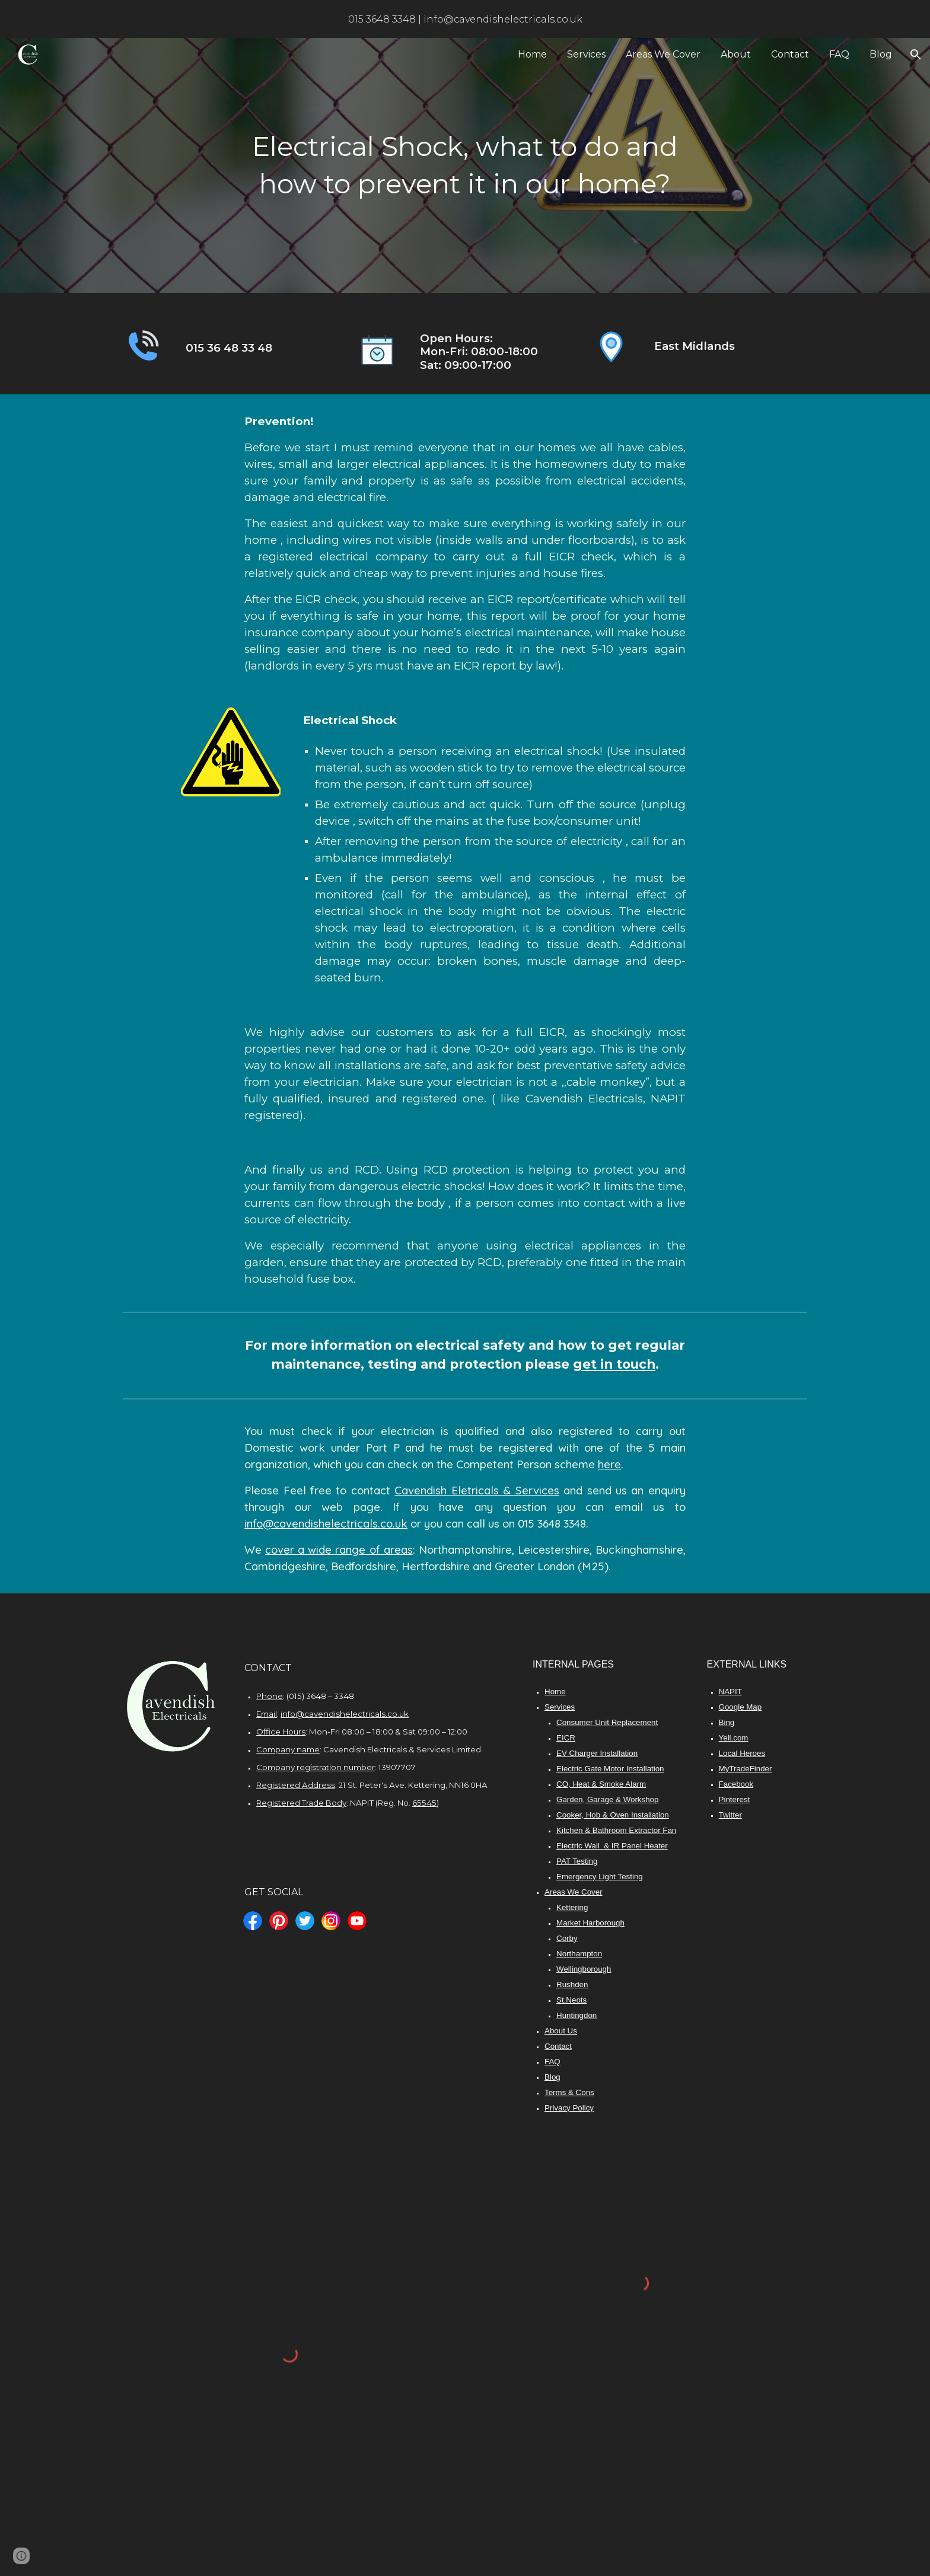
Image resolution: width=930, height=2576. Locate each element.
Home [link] (532, 54)
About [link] (736, 54)
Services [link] (586, 54)
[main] (465, 165)
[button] (916, 54)
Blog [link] (881, 54)
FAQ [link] (839, 54)
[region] (465, 19)
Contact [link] (790, 54)
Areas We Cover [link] (663, 54)
